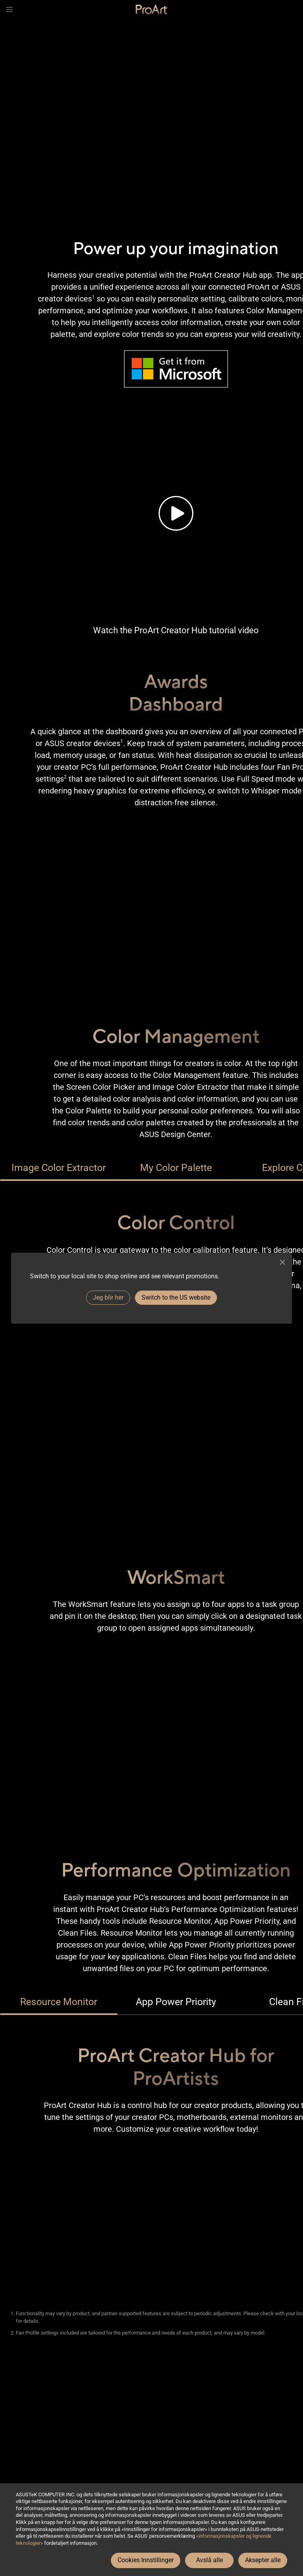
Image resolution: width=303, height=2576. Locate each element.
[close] (282, 1262)
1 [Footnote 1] (93, 297)
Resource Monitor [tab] (58, 2001)
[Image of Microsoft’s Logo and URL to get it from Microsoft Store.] (175, 369)
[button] (9, 9)
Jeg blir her (108, 1297)
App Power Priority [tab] (176, 2001)
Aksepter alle (263, 2560)
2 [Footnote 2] (65, 777)
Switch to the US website (176, 1297)
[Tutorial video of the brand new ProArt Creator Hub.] (176, 513)
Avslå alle (209, 2560)
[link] (151, 9)
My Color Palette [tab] (176, 1167)
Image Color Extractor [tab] (58, 1167)
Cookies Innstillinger (146, 2560)
